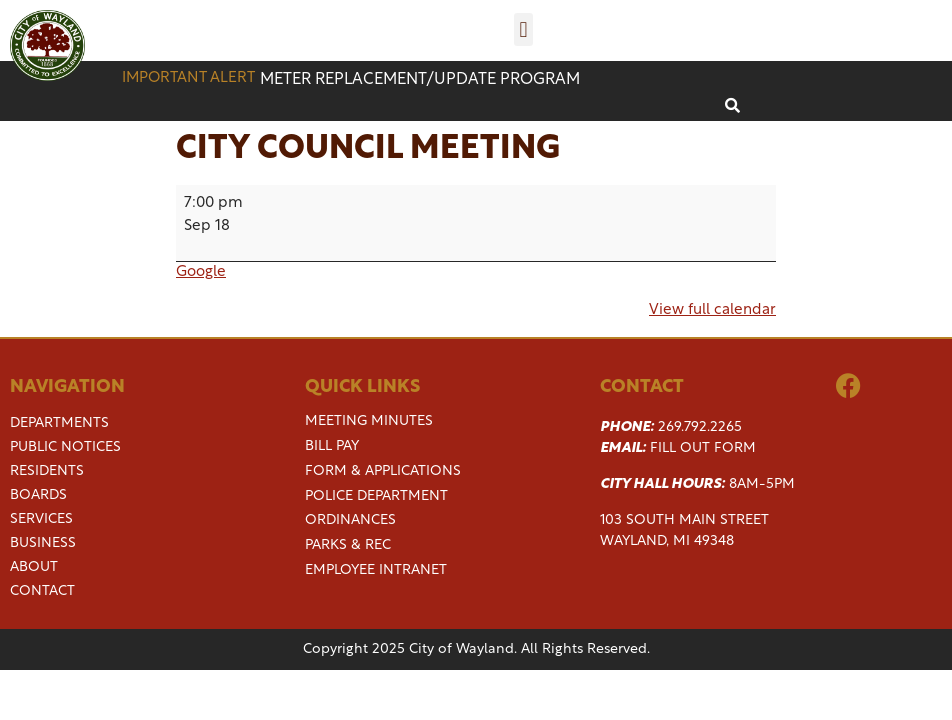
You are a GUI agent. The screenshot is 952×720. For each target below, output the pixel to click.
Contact (42, 592)
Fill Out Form (703, 448)
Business (43, 544)
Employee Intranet (376, 570)
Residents (47, 472)
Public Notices (65, 448)
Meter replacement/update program (420, 80)
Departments (59, 424)
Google (201, 272)
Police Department (376, 496)
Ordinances (350, 520)
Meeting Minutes (369, 421)
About (34, 568)
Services (41, 520)
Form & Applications (383, 471)
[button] (523, 29)
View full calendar (712, 310)
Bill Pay (332, 446)
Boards (38, 496)
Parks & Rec (348, 545)
